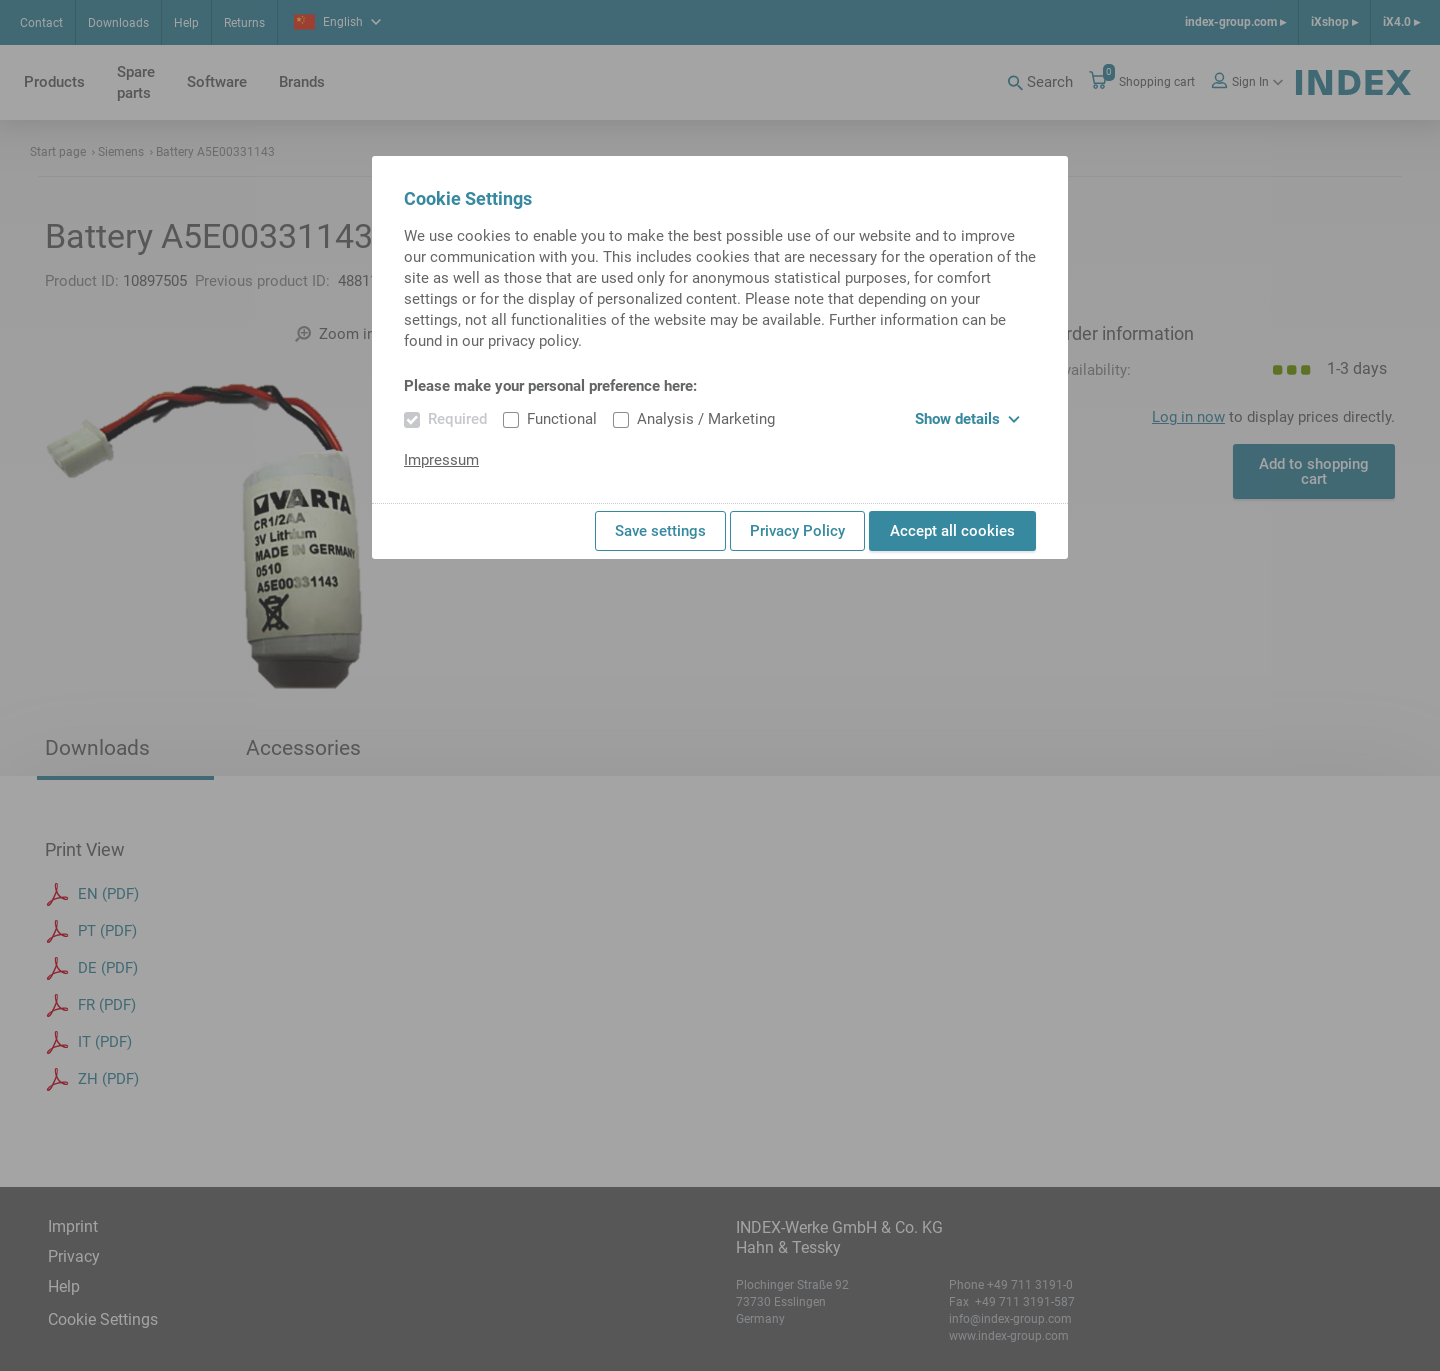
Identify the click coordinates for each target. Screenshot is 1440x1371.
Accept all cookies (952, 531)
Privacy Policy (797, 531)
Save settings (660, 531)
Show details (967, 419)
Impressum (441, 460)
